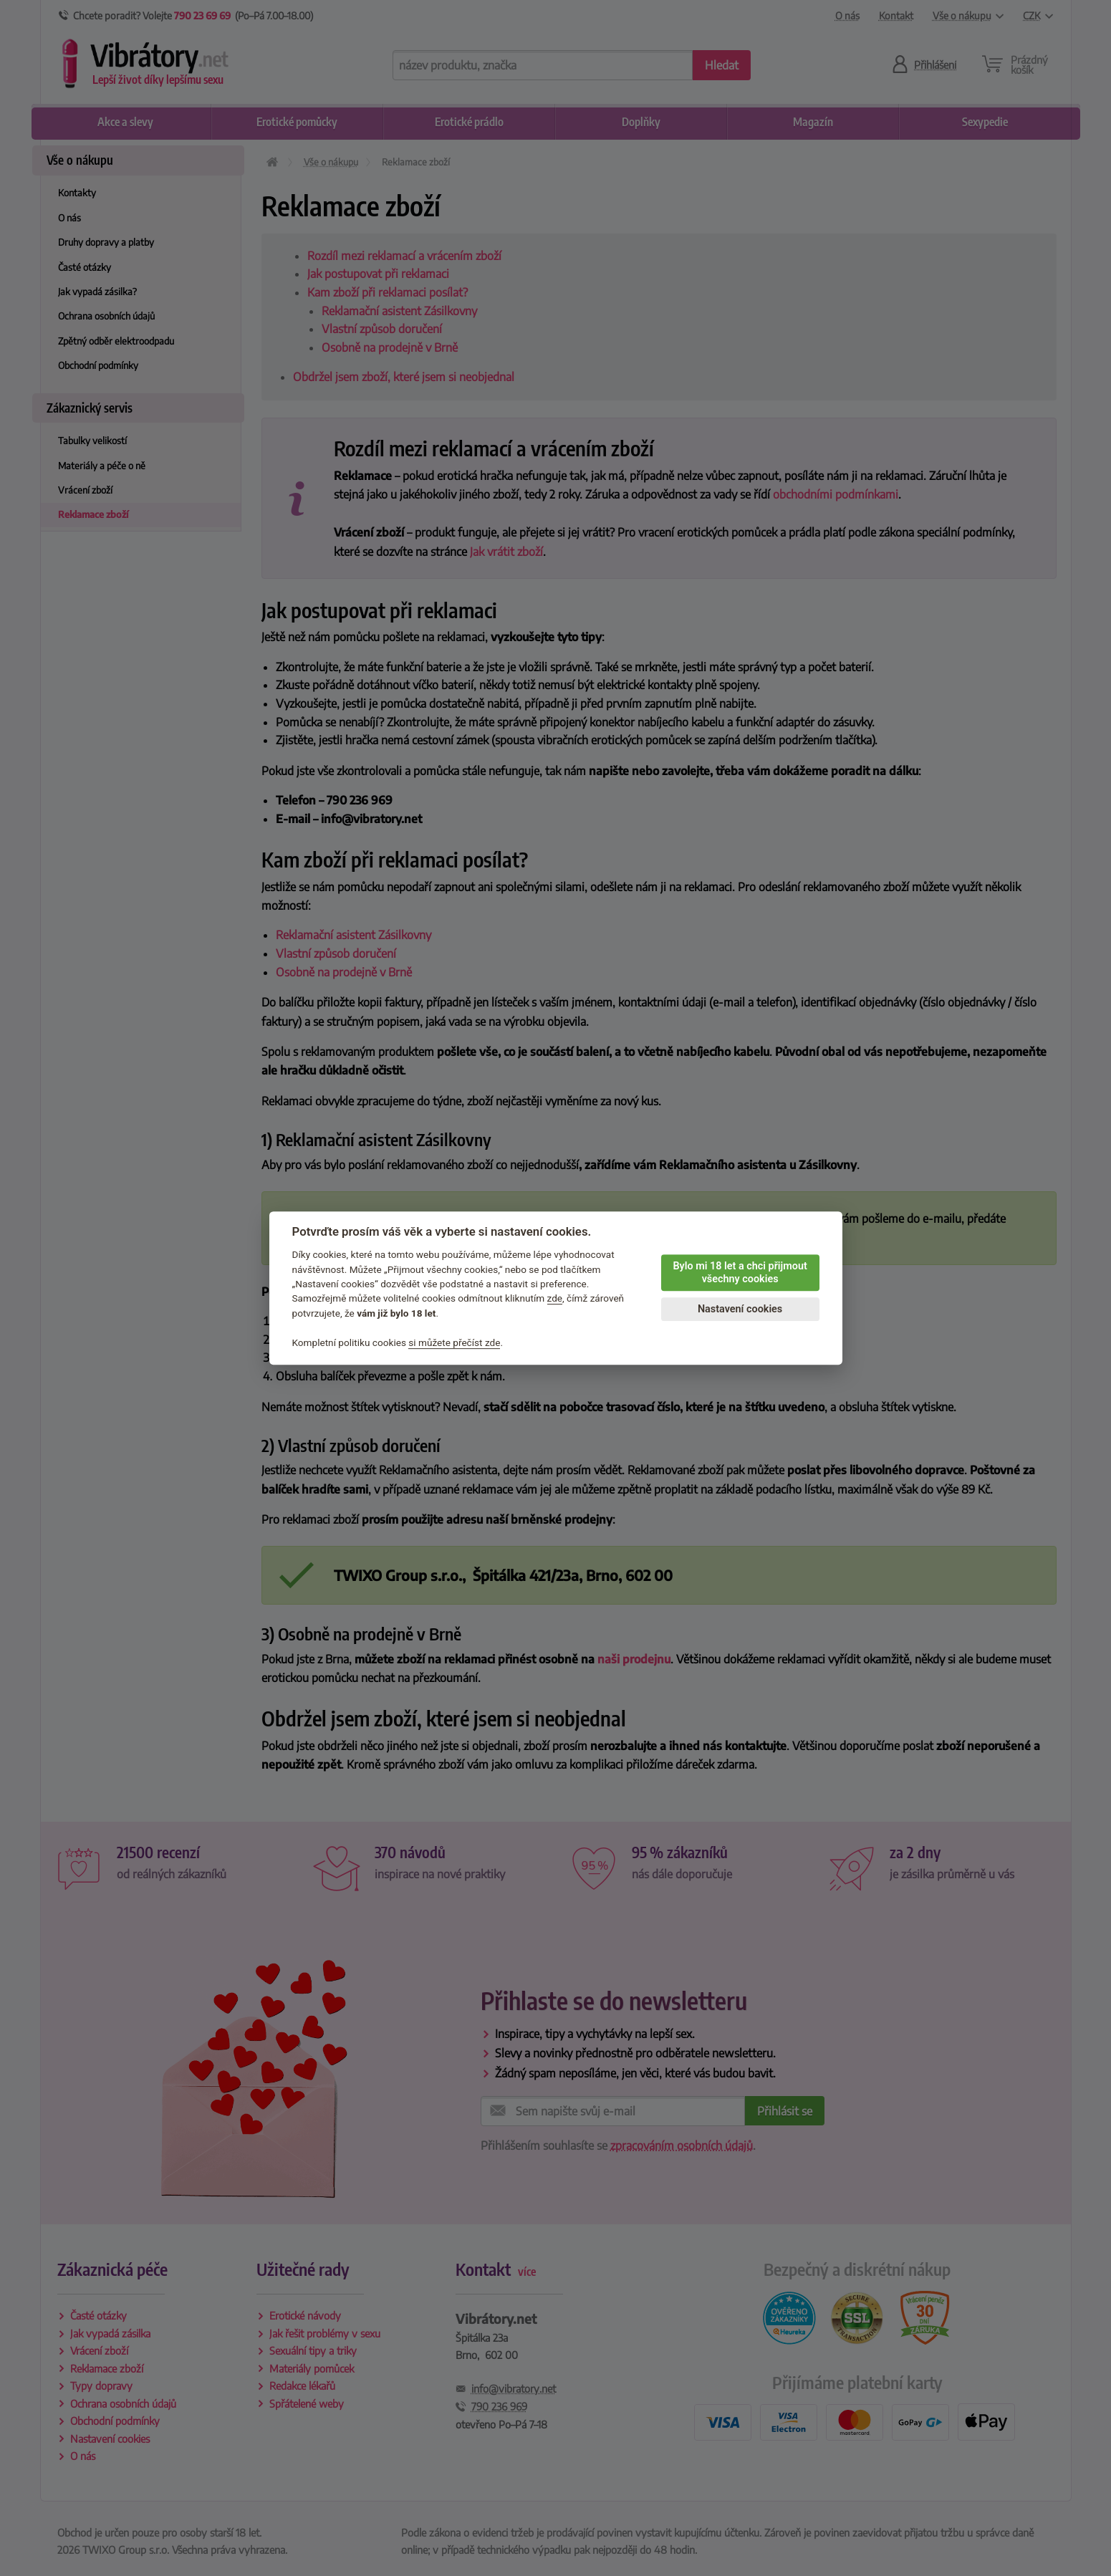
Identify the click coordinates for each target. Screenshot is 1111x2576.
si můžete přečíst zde (454, 1342)
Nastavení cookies (740, 1309)
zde (555, 1298)
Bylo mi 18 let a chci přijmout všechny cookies (740, 1273)
